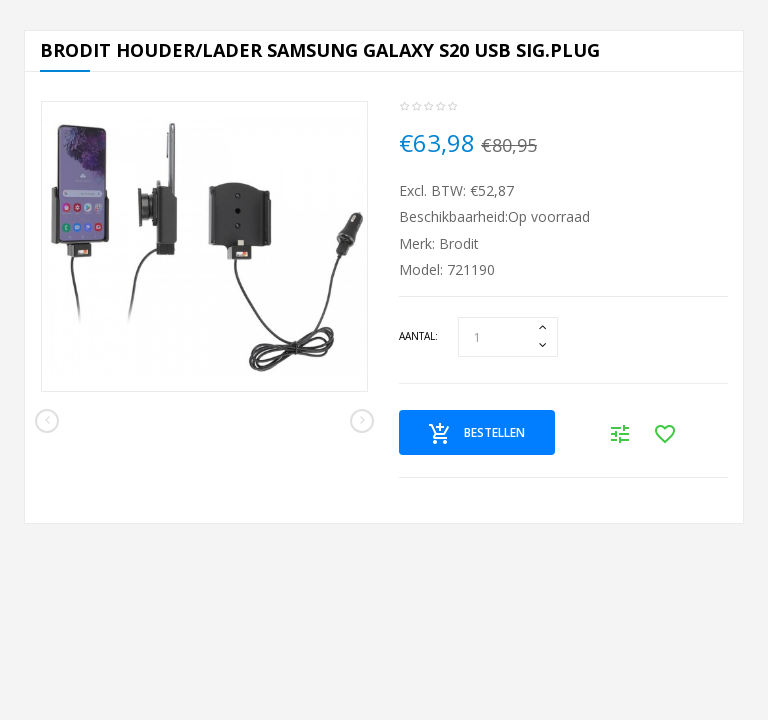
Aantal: (418, 336)
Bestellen (477, 434)
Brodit (459, 243)
